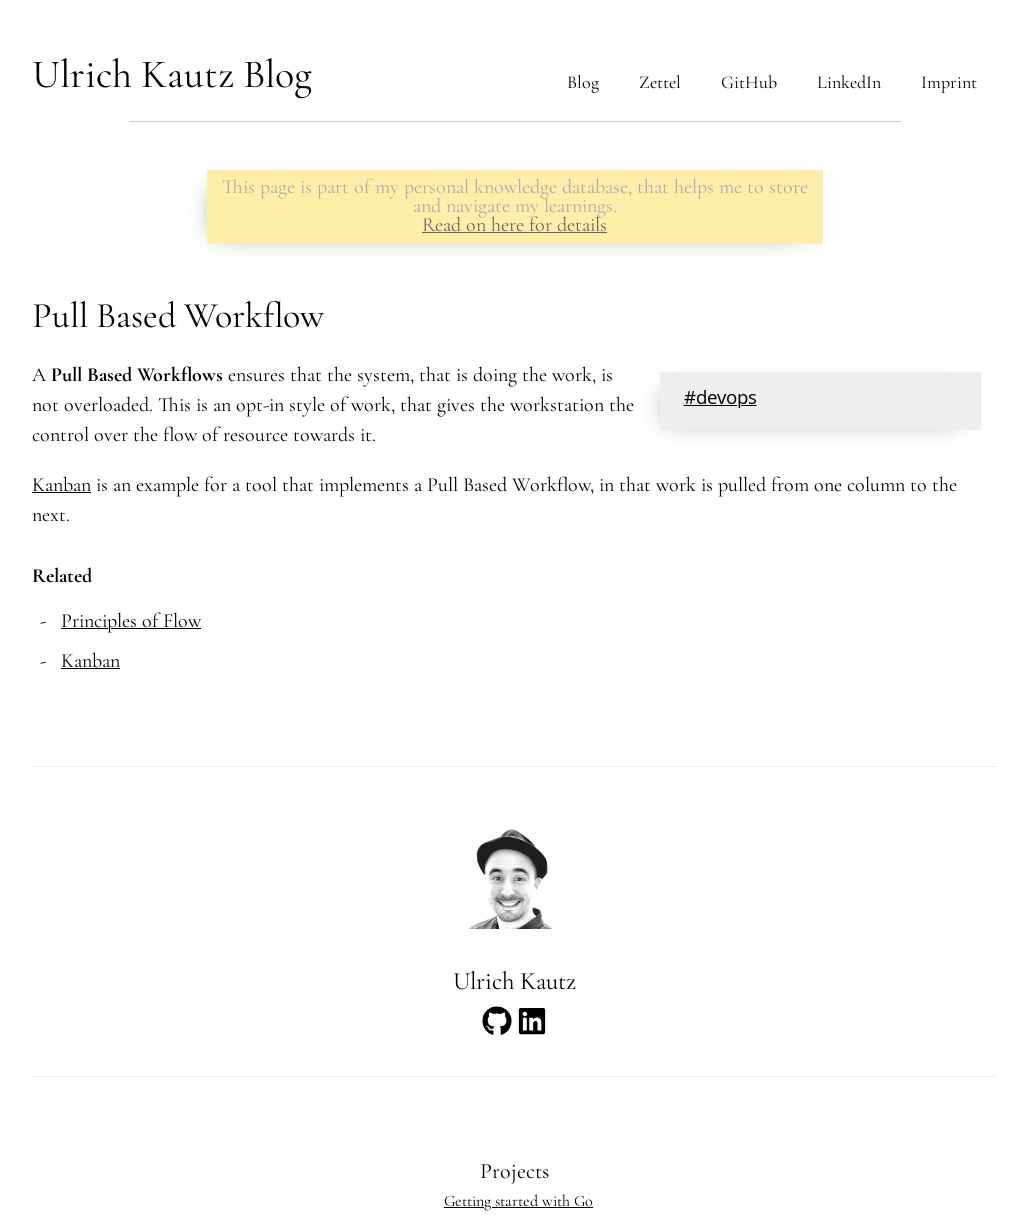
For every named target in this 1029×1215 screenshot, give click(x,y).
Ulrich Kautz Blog (172, 74)
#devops (720, 400)
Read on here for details (514, 225)
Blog (583, 82)
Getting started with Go (518, 1201)
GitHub (749, 82)
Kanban (61, 485)
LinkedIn (849, 82)
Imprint (949, 82)
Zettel (660, 82)
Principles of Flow (131, 621)
